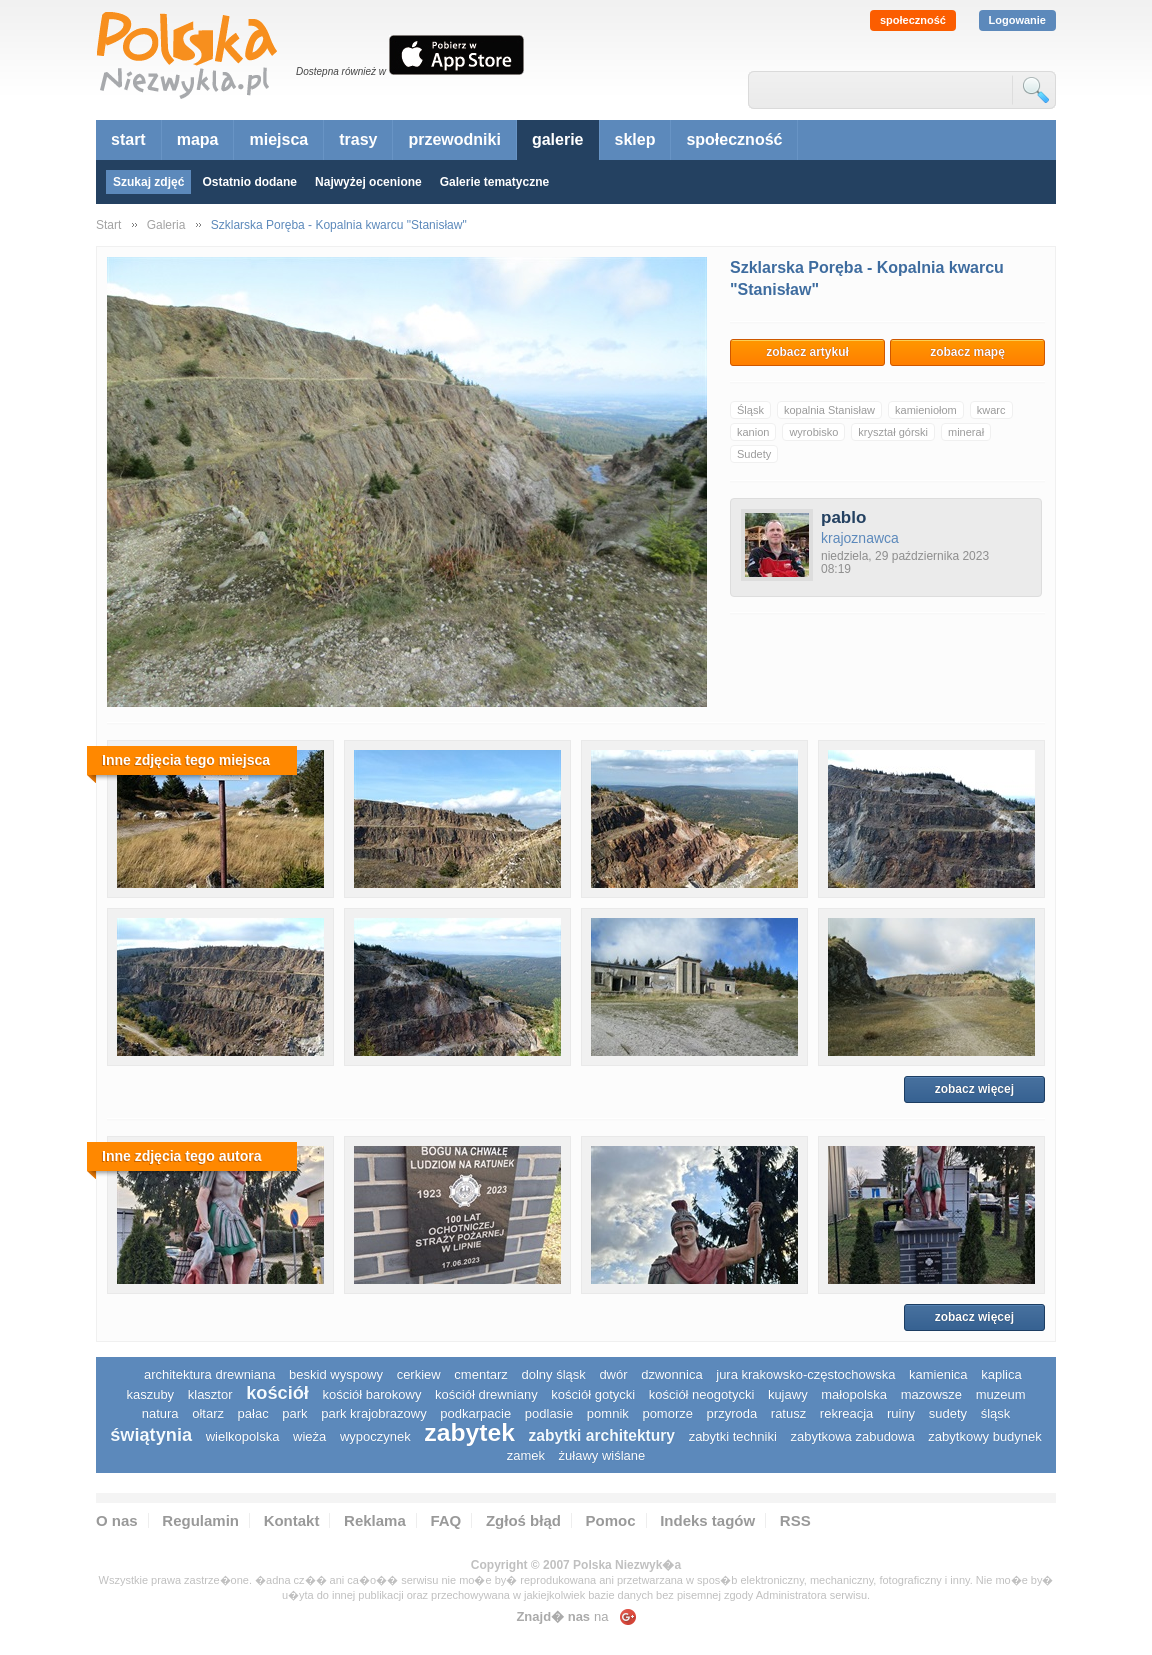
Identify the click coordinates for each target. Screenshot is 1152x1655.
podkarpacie (475, 1413)
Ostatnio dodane (249, 182)
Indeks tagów (707, 1520)
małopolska (854, 1394)
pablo (843, 517)
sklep (635, 139)
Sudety (754, 454)
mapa (198, 139)
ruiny (901, 1413)
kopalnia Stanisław (829, 410)
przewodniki (454, 139)
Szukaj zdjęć (148, 182)
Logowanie (1017, 20)
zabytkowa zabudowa (852, 1436)
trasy (358, 139)
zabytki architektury (602, 1435)
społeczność (913, 20)
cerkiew (419, 1374)
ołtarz (208, 1413)
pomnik (608, 1413)
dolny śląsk (553, 1374)
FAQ (445, 1520)
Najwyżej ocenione (368, 182)
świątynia (151, 1435)
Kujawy (788, 1394)
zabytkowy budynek (984, 1436)
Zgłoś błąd (523, 1520)
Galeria (166, 225)
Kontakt (292, 1520)
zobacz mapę (967, 352)
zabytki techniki (733, 1436)
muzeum (1001, 1394)
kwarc (991, 410)
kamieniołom (926, 410)
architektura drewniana (210, 1374)
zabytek (469, 1432)
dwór (613, 1374)
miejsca (278, 139)
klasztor (210, 1394)
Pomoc (611, 1520)
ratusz (788, 1413)
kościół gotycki (593, 1394)
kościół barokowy (371, 1394)
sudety (948, 1413)
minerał (966, 432)
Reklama (375, 1520)
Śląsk (750, 410)
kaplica (1001, 1374)
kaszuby (150, 1394)
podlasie (549, 1413)
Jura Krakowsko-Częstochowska (805, 1374)
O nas (117, 1520)
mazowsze (931, 1394)
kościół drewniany (486, 1394)
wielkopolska (243, 1436)
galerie (558, 139)
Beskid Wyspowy (336, 1374)
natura (160, 1413)
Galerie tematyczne (494, 182)
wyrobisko (813, 432)
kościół (277, 1393)
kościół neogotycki (702, 1394)
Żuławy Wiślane (602, 1455)
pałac (253, 1413)
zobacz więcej (974, 1089)
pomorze (667, 1413)
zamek (526, 1455)
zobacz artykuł (807, 352)
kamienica (938, 1374)
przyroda (732, 1413)
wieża (309, 1436)
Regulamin (200, 1520)
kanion (753, 432)
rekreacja (846, 1413)
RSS (795, 1520)
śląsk (996, 1413)
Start (108, 225)
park (294, 1413)
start (128, 139)
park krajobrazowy (374, 1413)
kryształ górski (893, 432)
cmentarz (480, 1374)
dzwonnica (671, 1374)
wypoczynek (375, 1436)
